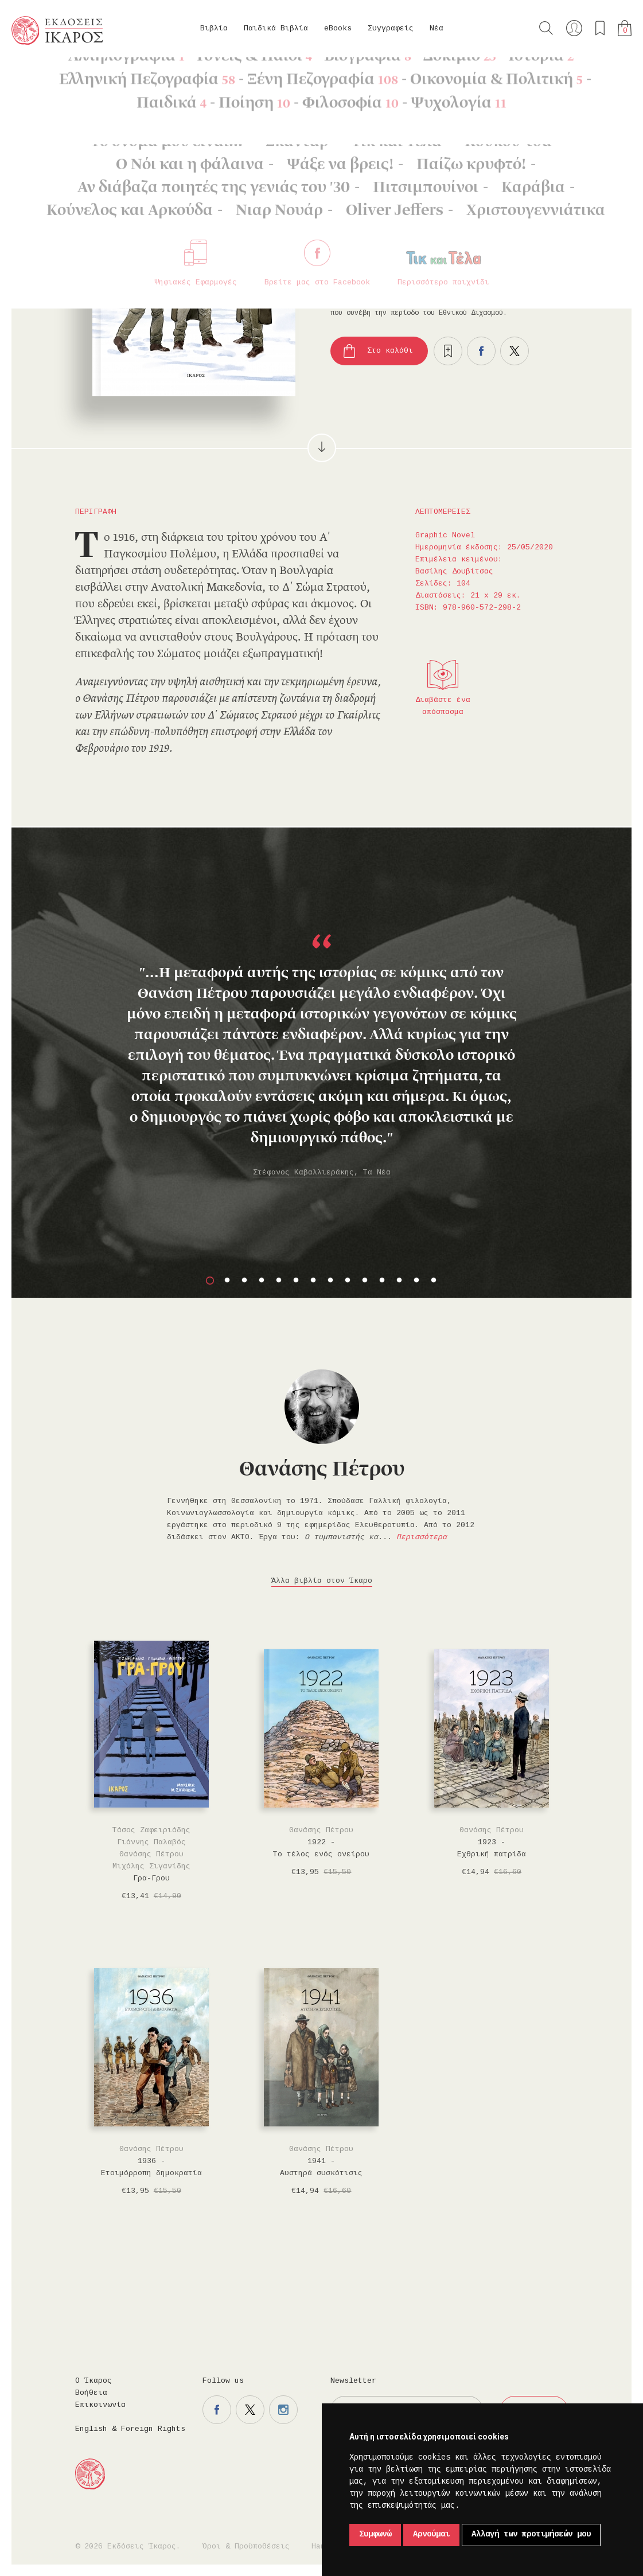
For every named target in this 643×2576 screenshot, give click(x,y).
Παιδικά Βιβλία (276, 29)
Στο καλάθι (390, 351)
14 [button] (433, 1280)
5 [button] (279, 1280)
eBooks (338, 29)
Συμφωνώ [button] (375, 2534)
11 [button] (382, 1280)
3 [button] (244, 1280)
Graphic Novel (142, 74)
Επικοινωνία (100, 2405)
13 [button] (416, 1280)
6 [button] (296, 1280)
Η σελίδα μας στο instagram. (283, 2409)
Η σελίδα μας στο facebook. (216, 2409)
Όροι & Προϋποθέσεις (246, 2547)
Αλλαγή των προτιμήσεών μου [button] (531, 2534)
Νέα (436, 29)
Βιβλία (214, 29)
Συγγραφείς (391, 29)
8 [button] (330, 1280)
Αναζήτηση (546, 28)
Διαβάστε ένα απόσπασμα (442, 706)
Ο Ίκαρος (93, 2381)
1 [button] (210, 1281)
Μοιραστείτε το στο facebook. (481, 351)
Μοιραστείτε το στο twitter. (514, 351)
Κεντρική (38, 74)
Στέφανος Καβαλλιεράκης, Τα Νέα (322, 1173)
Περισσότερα (421, 1537)
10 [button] (365, 1280)
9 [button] (347, 1280)
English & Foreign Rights (130, 2429)
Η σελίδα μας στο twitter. (250, 2409)
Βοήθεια (91, 2393)
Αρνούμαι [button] (431, 2534)
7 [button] (313, 1280)
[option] (321, 1021)
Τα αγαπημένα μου (600, 28)
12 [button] (399, 1280)
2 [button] (227, 1280)
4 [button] (261, 1280)
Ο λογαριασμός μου (574, 28)
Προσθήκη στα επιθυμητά (448, 351)
